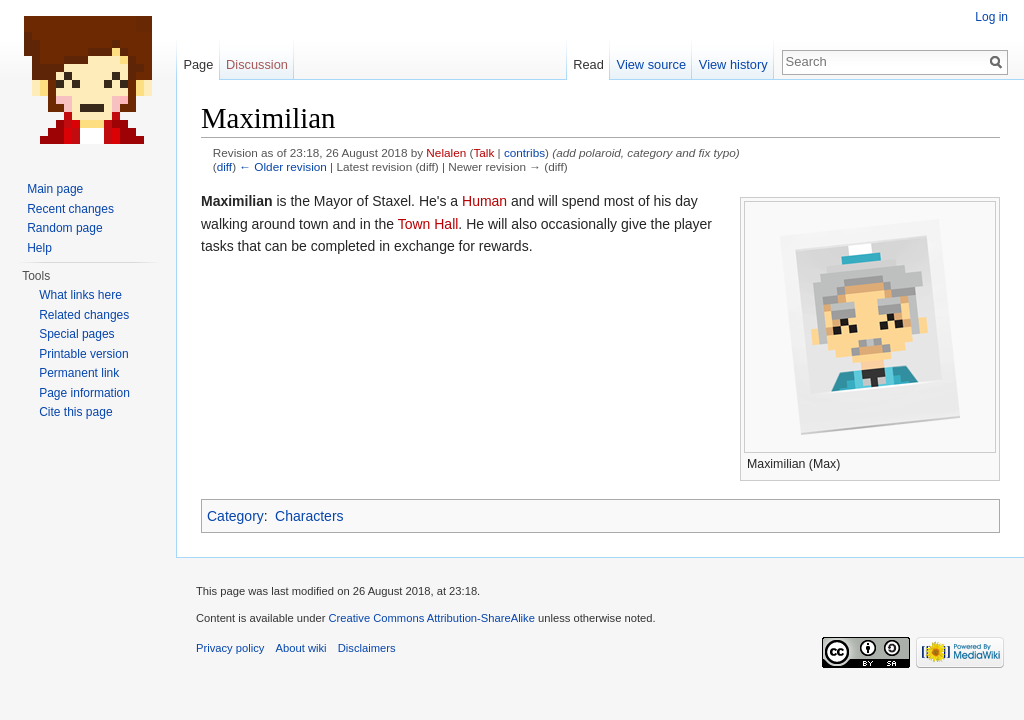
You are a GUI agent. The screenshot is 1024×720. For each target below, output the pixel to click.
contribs (524, 152)
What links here (80, 295)
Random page (64, 228)
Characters (309, 516)
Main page (55, 189)
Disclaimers (367, 648)
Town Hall (428, 224)
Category (235, 516)
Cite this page (75, 412)
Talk (483, 152)
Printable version (83, 354)
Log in (991, 17)
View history (733, 64)
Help (39, 248)
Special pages (76, 334)
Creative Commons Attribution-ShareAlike (431, 618)
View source (651, 64)
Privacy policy (230, 648)
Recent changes (70, 209)
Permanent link (79, 373)
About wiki (301, 648)
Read (588, 64)
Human (484, 201)
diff (224, 166)
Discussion (257, 64)
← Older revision (283, 166)
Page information (84, 393)
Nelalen (446, 152)
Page (198, 64)
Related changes (84, 315)
